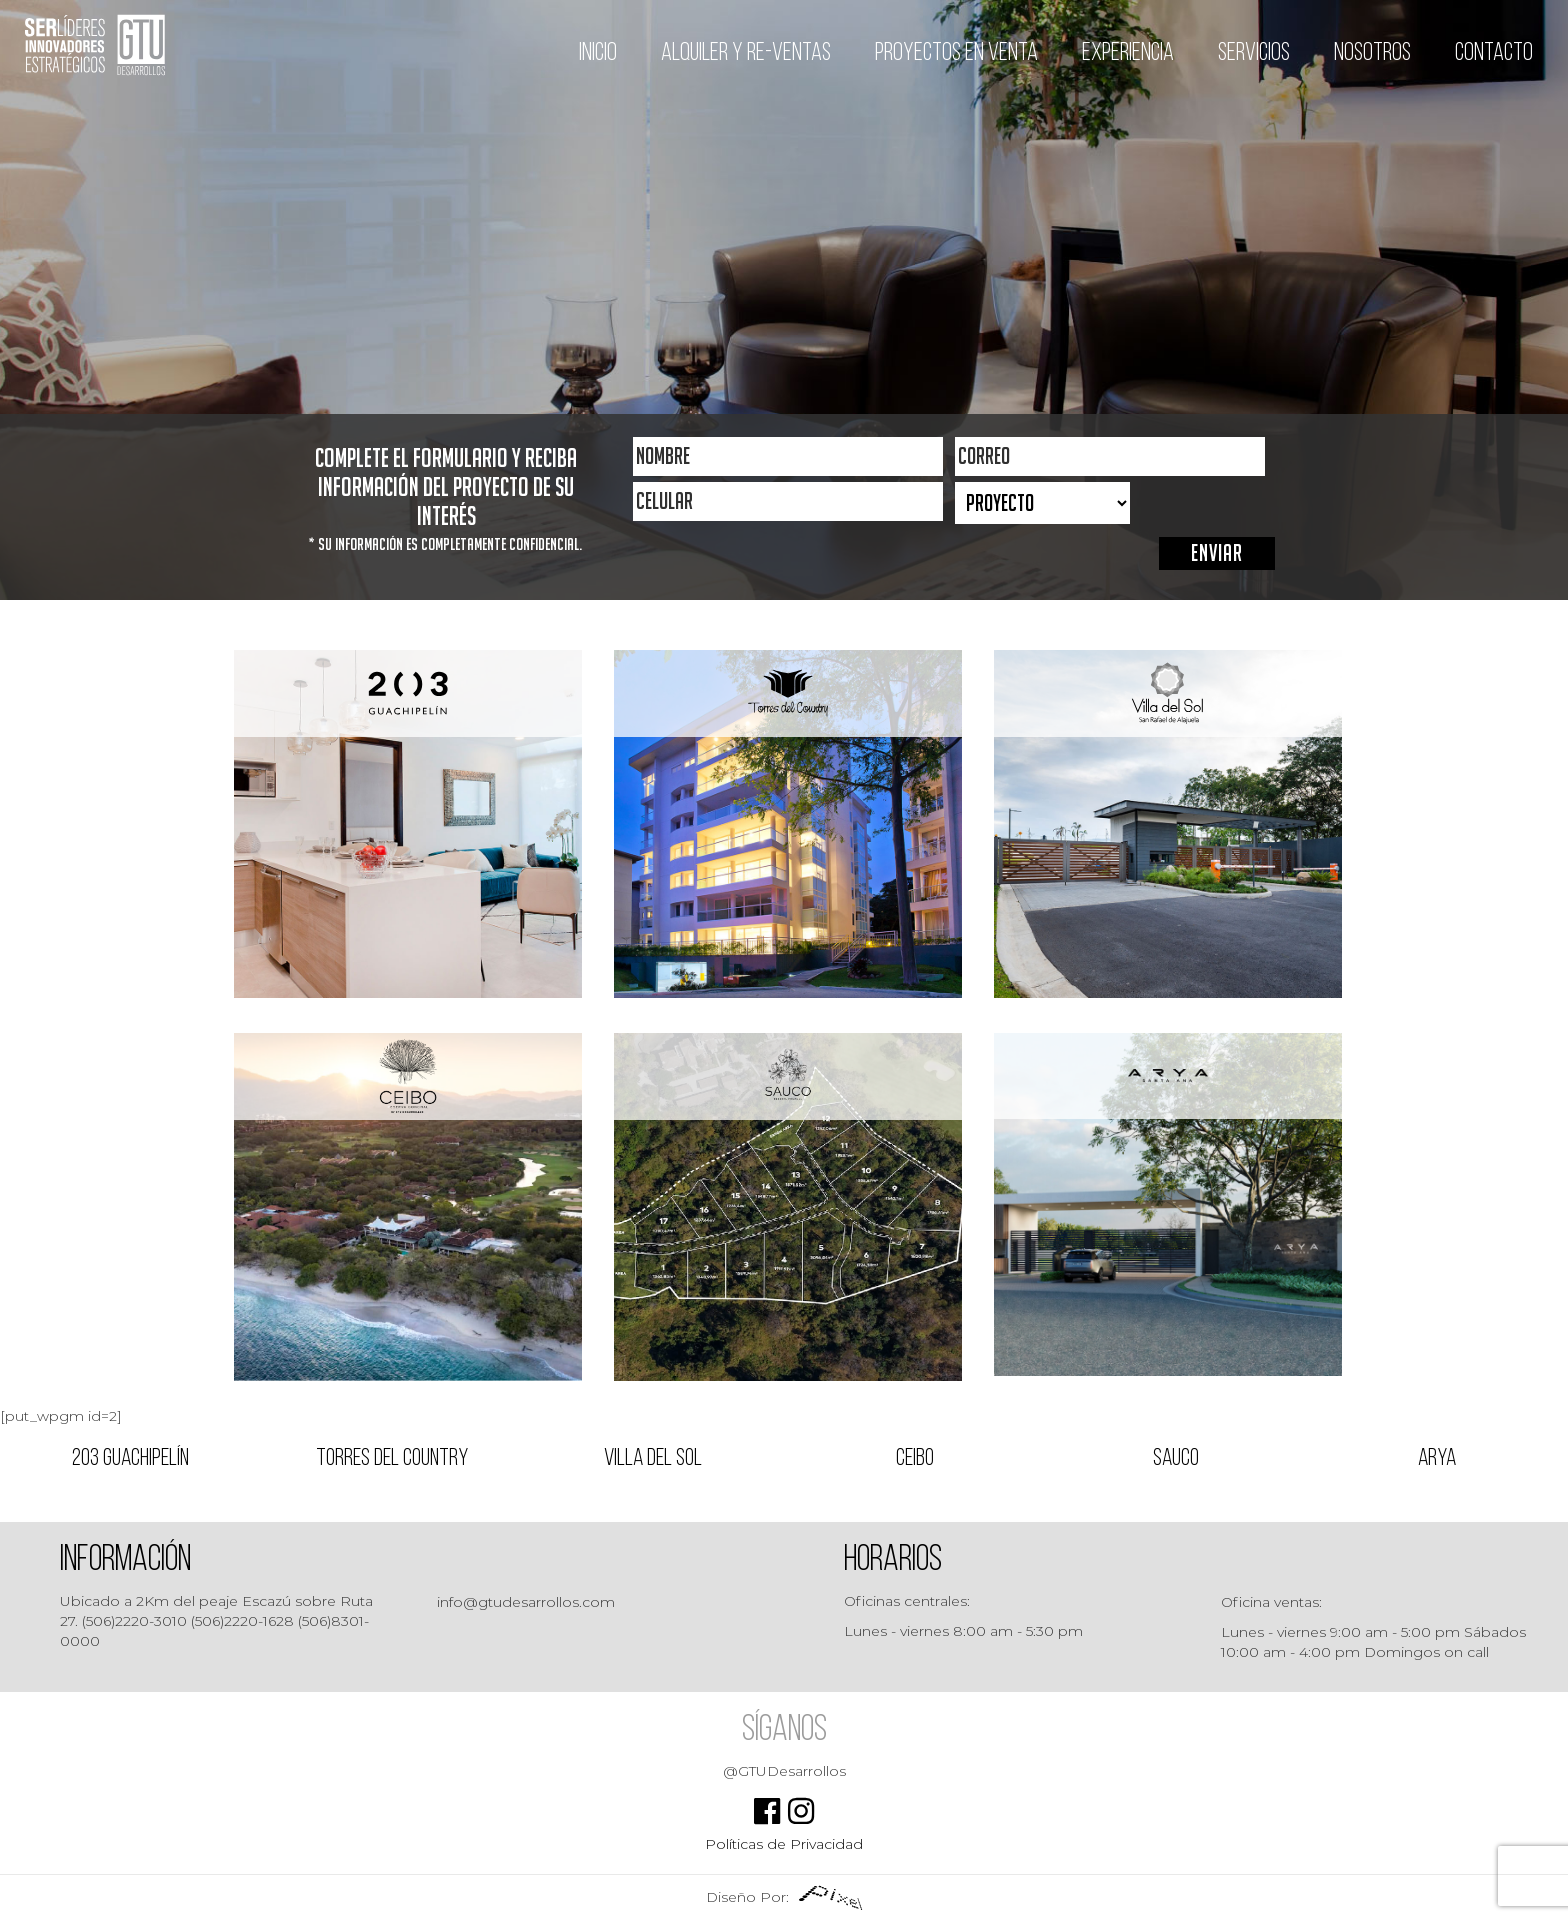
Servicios (1254, 53)
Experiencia (1128, 53)
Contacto (1494, 53)
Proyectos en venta (956, 53)
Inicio (598, 53)
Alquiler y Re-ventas (746, 53)
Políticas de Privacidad (784, 1844)
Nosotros (1372, 53)
